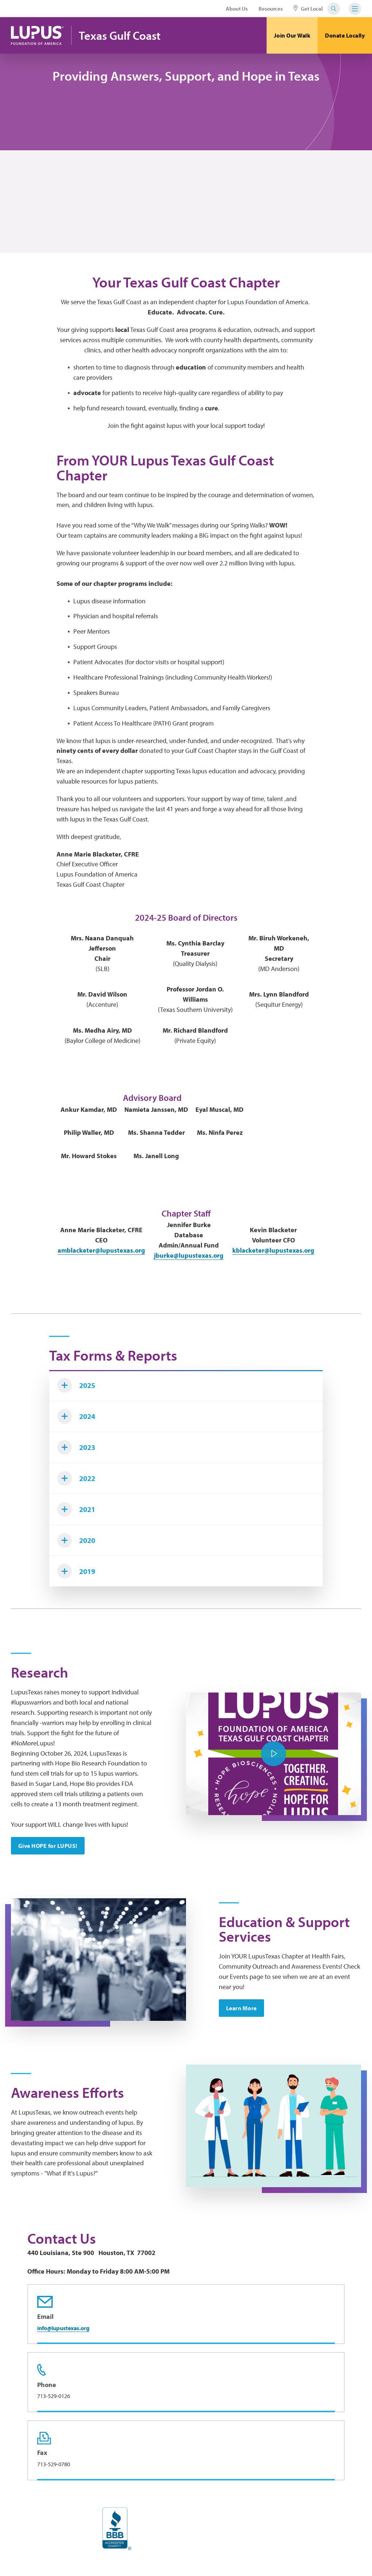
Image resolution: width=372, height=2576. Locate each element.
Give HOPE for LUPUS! (47, 1845)
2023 (76, 1447)
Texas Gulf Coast (119, 35)
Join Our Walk (292, 35)
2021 (76, 1509)
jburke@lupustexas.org (189, 1255)
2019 (76, 1571)
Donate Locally (345, 35)
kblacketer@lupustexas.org (273, 1250)
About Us (237, 8)
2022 (76, 1478)
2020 (76, 1540)
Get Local (308, 8)
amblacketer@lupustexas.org (101, 1250)
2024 (76, 1416)
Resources (271, 8)
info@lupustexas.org (63, 2328)
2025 (76, 1385)
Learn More (241, 2008)
